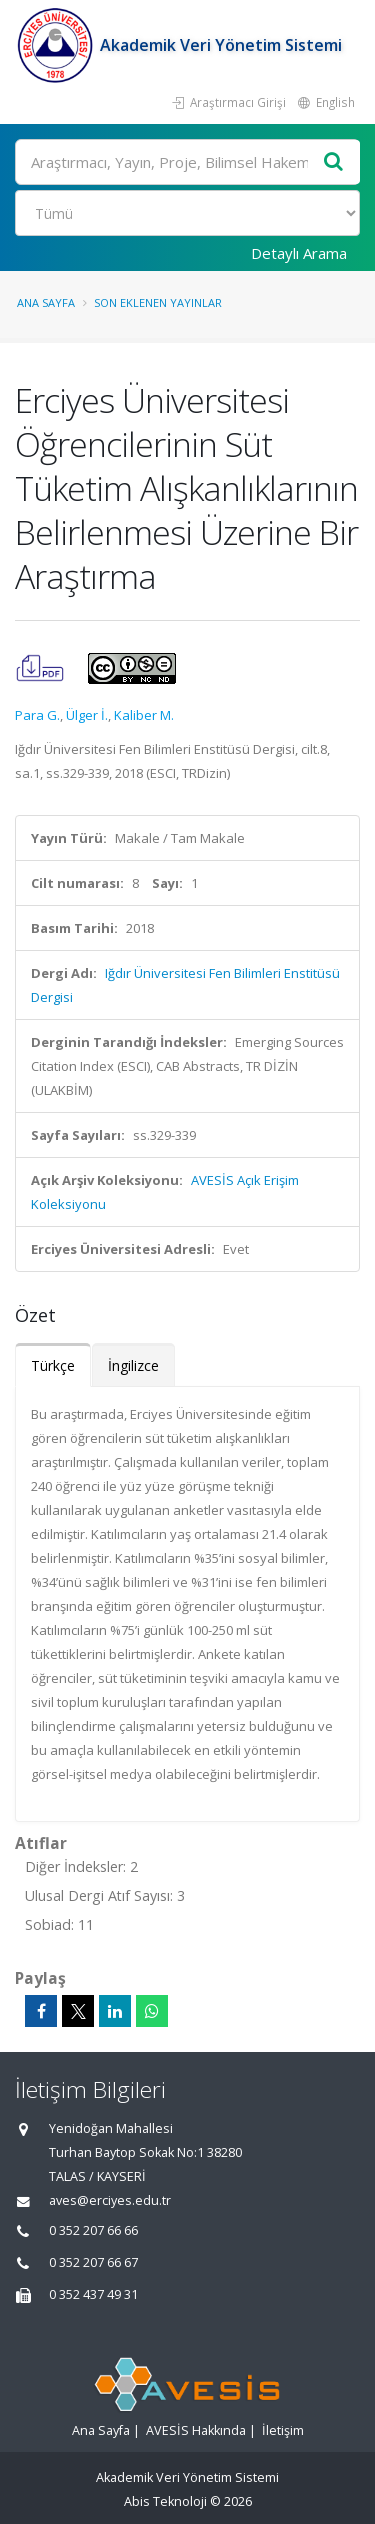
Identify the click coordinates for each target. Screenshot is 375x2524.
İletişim (283, 2430)
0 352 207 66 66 (93, 2230)
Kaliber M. (144, 715)
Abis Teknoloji (165, 2501)
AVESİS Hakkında (196, 2430)
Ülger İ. (87, 715)
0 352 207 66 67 (93, 2262)
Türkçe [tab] (53, 1365)
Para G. (37, 715)
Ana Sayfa (46, 302)
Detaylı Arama (299, 253)
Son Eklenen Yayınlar (158, 302)
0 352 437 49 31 (93, 2294)
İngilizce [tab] (133, 1365)
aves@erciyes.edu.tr (110, 2200)
